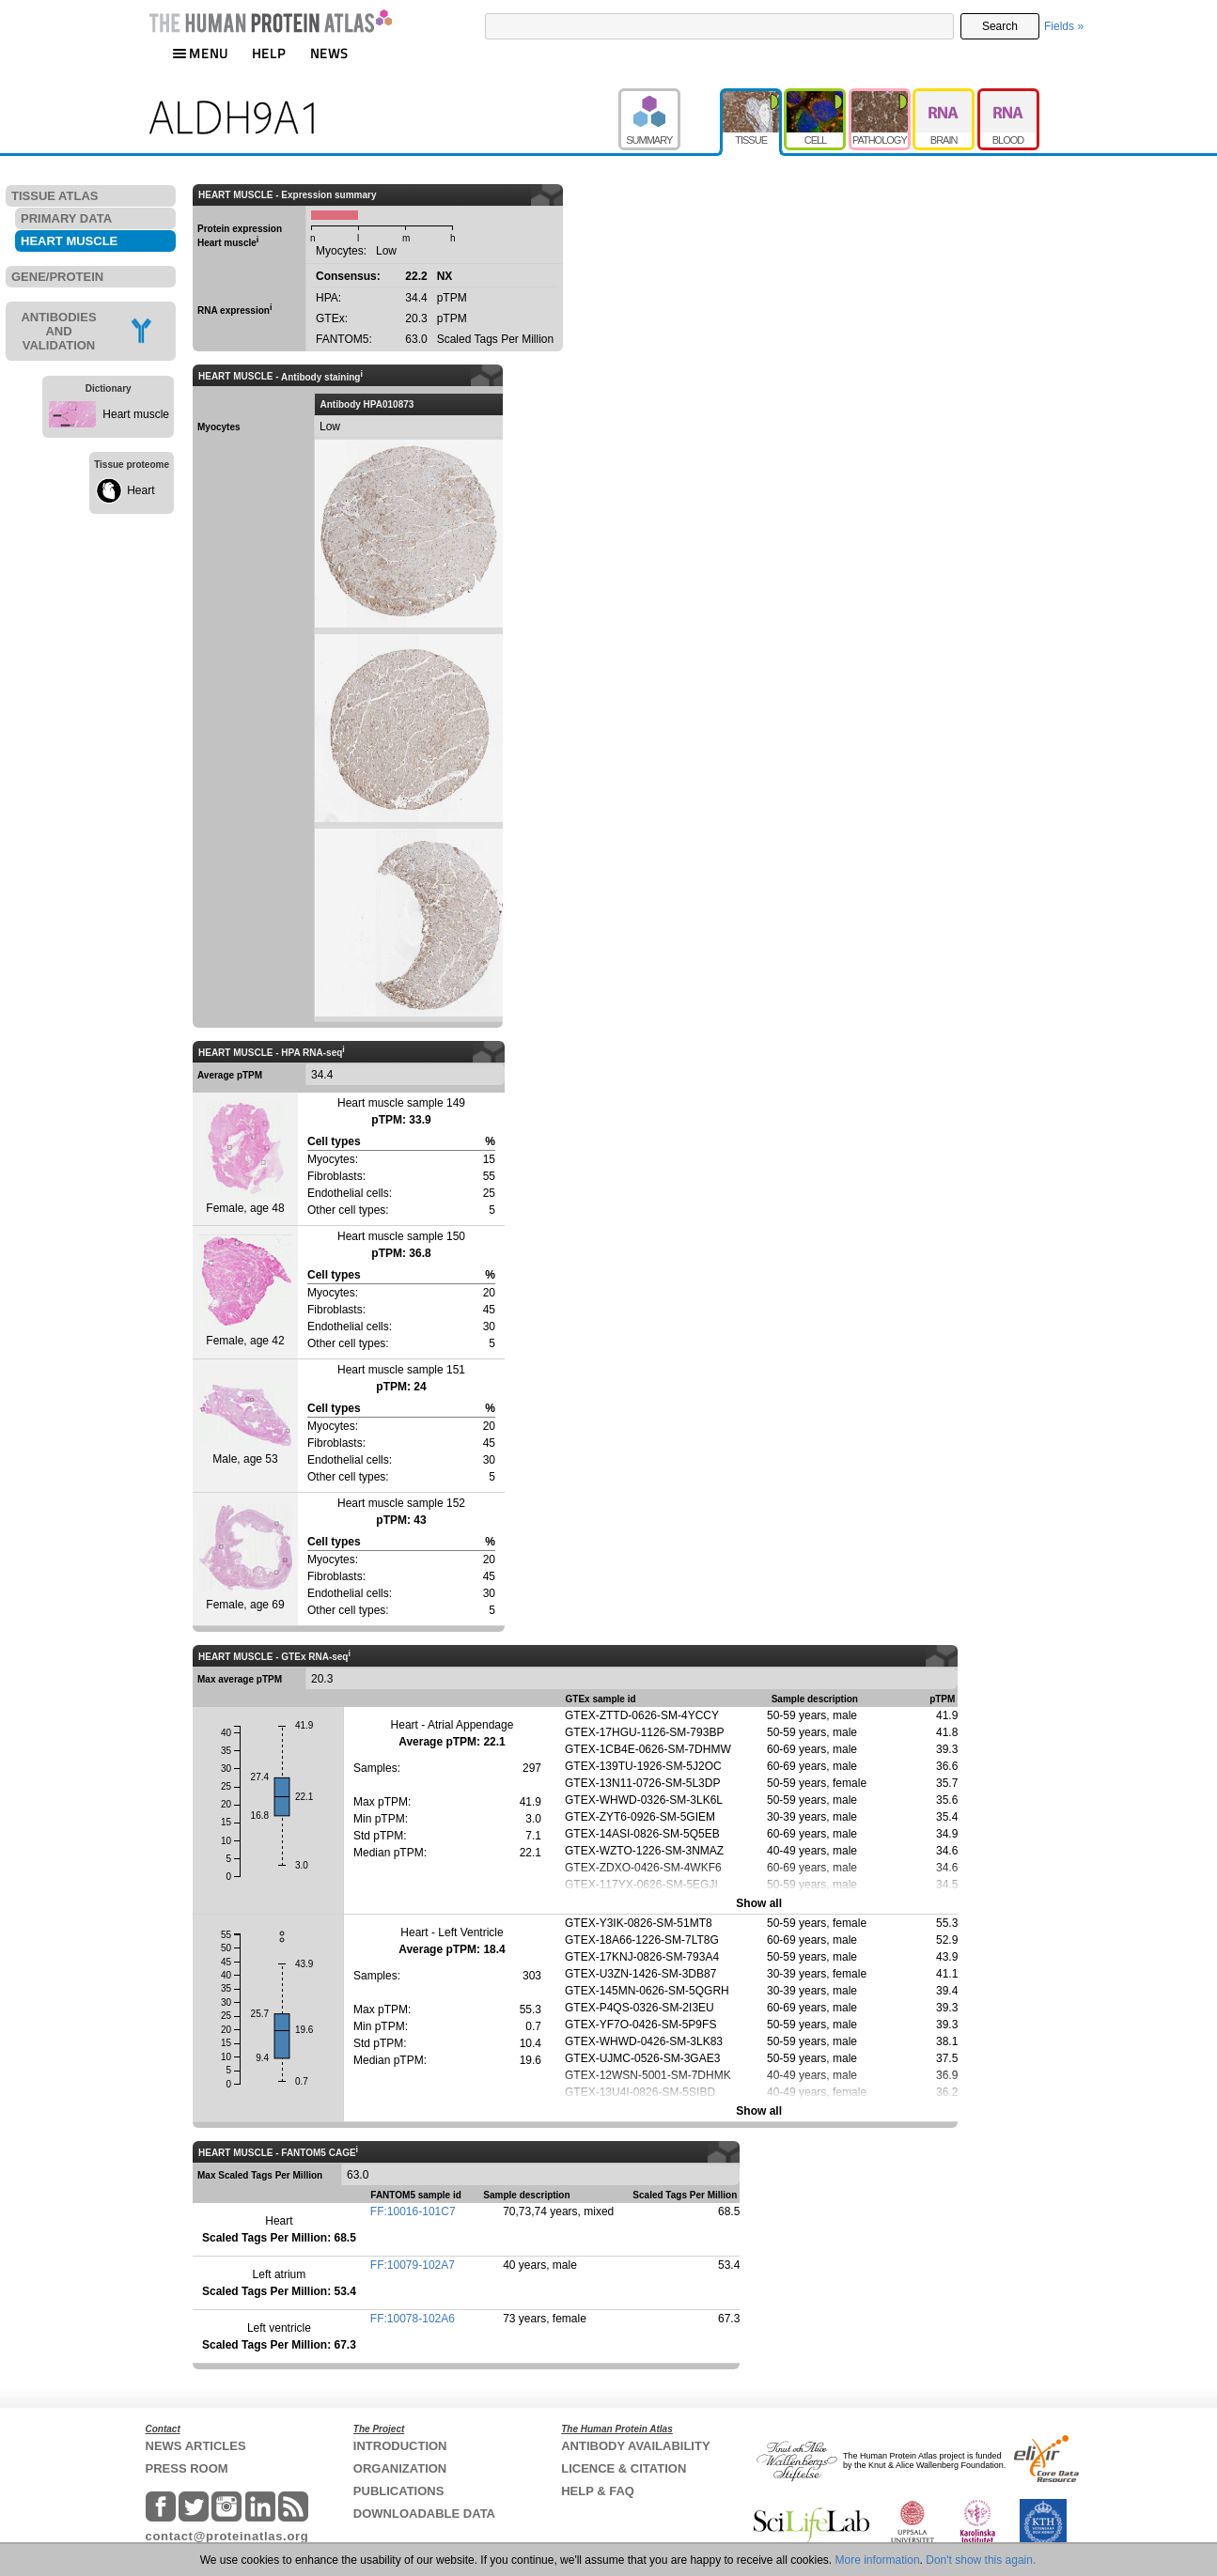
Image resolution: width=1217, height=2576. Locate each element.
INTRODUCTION (400, 2446)
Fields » (1064, 26)
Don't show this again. (981, 2560)
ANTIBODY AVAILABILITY (635, 2446)
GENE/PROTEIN (57, 277)
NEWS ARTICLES (196, 2446)
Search (1000, 26)
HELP (269, 53)
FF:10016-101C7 (413, 2211)
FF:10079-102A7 (412, 2265)
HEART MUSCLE (69, 241)
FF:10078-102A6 (412, 2318)
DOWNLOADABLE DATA (424, 2513)
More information (877, 2560)
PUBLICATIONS (399, 2491)
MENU (200, 53)
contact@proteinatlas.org (227, 2536)
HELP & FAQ (597, 2491)
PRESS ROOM (187, 2468)
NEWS (329, 53)
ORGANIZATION (399, 2468)
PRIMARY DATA (66, 218)
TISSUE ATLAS (54, 196)
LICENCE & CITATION (623, 2468)
